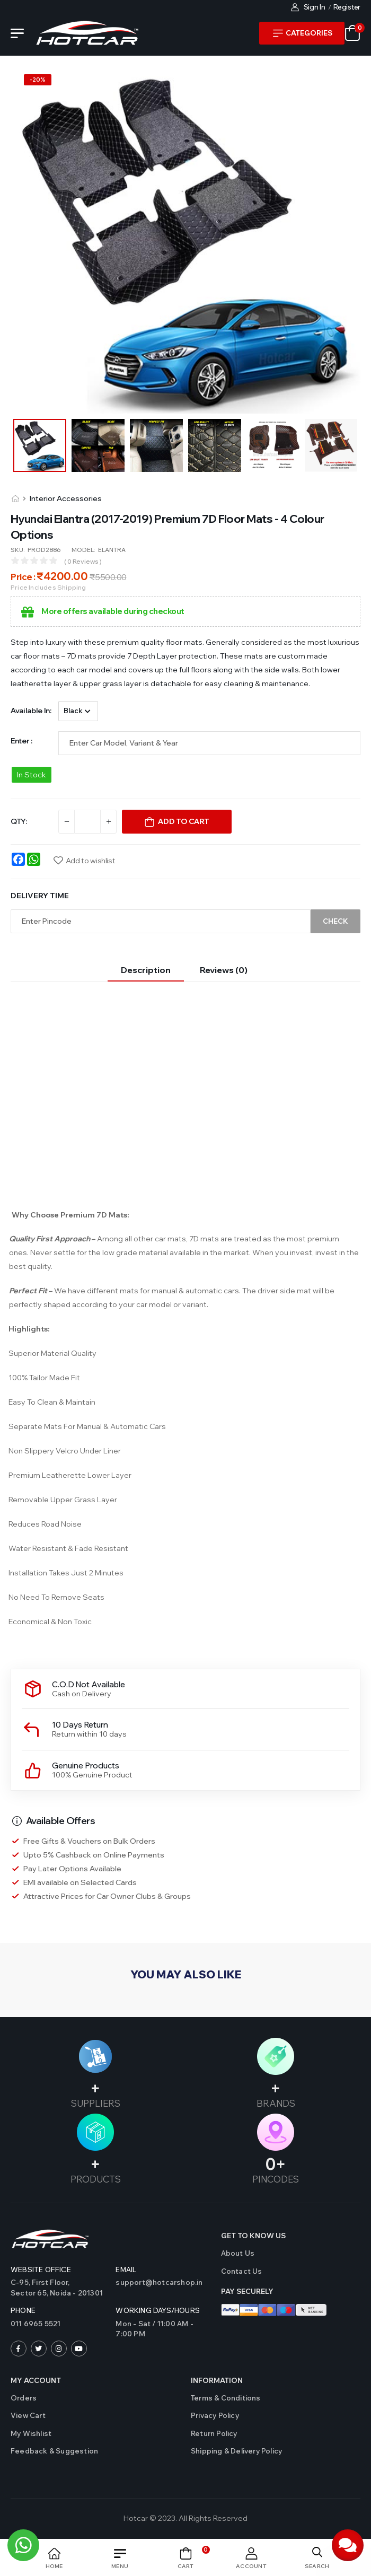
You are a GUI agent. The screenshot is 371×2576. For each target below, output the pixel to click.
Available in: (31, 710)
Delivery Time (40, 895)
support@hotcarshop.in (159, 2282)
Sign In (308, 7)
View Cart (28, 2415)
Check (335, 921)
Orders (24, 2398)
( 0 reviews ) (83, 561)
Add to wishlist (91, 860)
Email (126, 2269)
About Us (238, 2253)
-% (38, 79)
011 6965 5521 (36, 2323)
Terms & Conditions (226, 2398)
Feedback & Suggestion (54, 2451)
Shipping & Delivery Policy (236, 2451)
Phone (23, 2310)
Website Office (41, 2269)
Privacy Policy (215, 2415)
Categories (302, 33)
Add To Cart (183, 821)
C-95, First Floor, (58, 2288)
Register (346, 7)
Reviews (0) (224, 970)
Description (146, 970)
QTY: (19, 821)
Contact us (241, 2271)
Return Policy (214, 2433)
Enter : (21, 741)
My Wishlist (31, 2433)
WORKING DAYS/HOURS (158, 2310)
